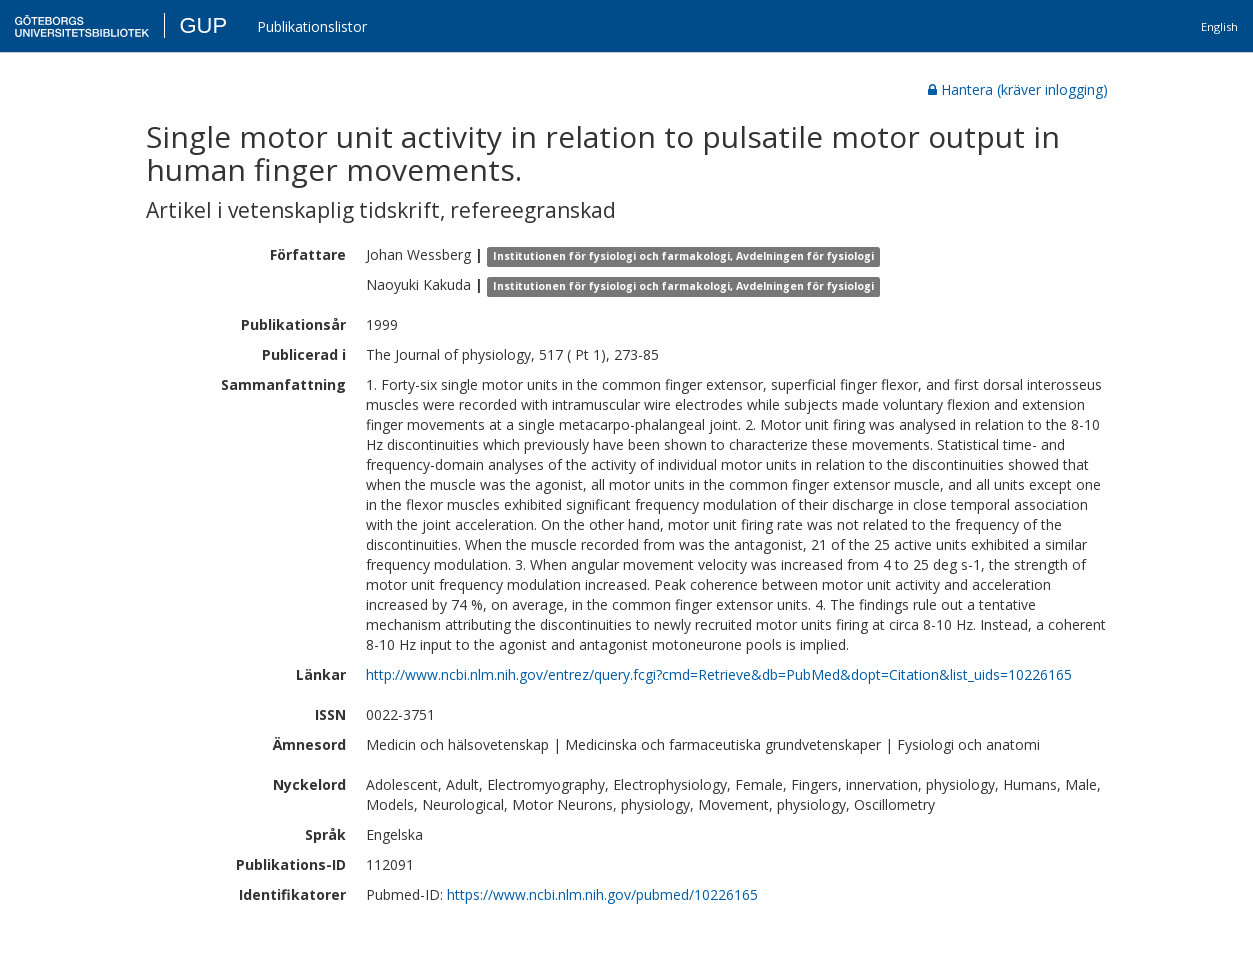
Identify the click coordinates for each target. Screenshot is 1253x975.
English (1219, 26)
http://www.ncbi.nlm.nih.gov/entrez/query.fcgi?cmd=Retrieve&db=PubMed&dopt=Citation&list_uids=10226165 (719, 674)
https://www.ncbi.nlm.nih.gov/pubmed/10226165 (602, 894)
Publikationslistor (312, 26)
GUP (203, 25)
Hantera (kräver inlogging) (1018, 89)
